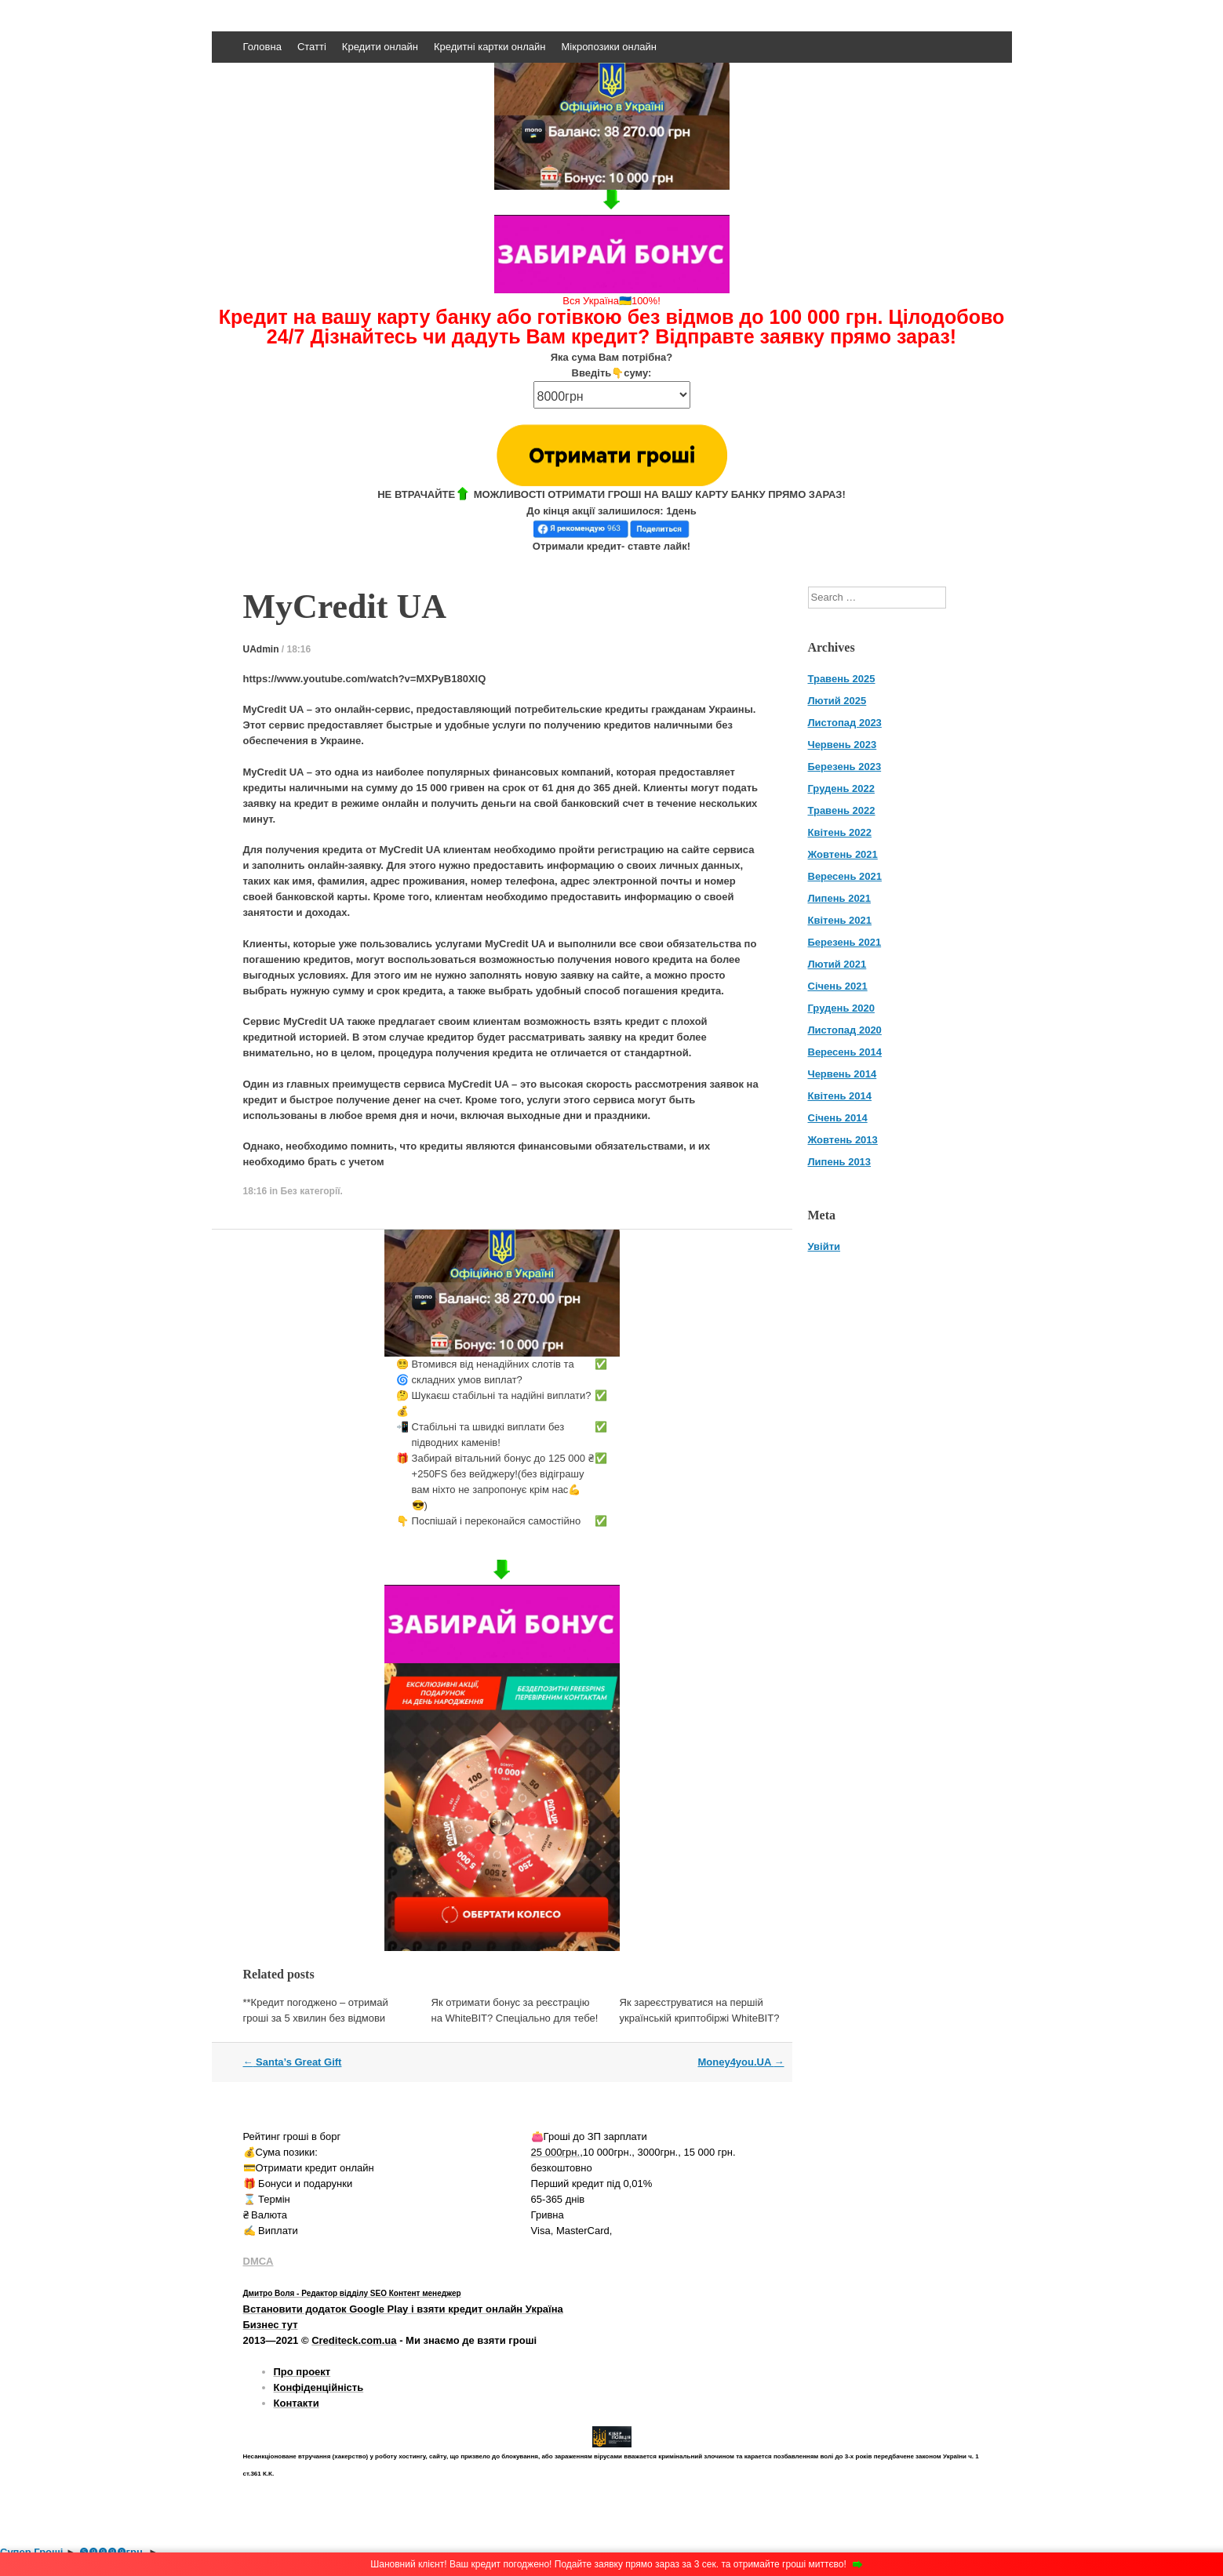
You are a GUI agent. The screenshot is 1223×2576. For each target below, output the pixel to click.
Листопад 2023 (845, 722)
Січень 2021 (838, 986)
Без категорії (310, 1191)
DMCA (258, 2261)
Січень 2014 (838, 1118)
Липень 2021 (840, 898)
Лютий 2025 (837, 701)
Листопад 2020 (845, 1030)
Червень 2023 (842, 744)
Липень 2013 (840, 1162)
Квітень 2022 (840, 832)
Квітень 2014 (840, 1096)
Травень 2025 (841, 679)
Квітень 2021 (840, 920)
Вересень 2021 (845, 876)
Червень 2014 (842, 1074)
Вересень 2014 (845, 1052)
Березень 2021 (845, 942)
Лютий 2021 (837, 964)
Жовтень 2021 (843, 854)
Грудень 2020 (841, 1008)
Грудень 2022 (841, 788)
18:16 (299, 649)
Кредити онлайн (380, 47)
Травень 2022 (841, 810)
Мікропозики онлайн (609, 47)
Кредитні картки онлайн (490, 47)
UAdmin (261, 649)
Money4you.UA (740, 2062)
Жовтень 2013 (843, 1140)
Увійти (824, 1246)
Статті (311, 47)
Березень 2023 (845, 766)
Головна (262, 47)
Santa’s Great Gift (292, 2062)
